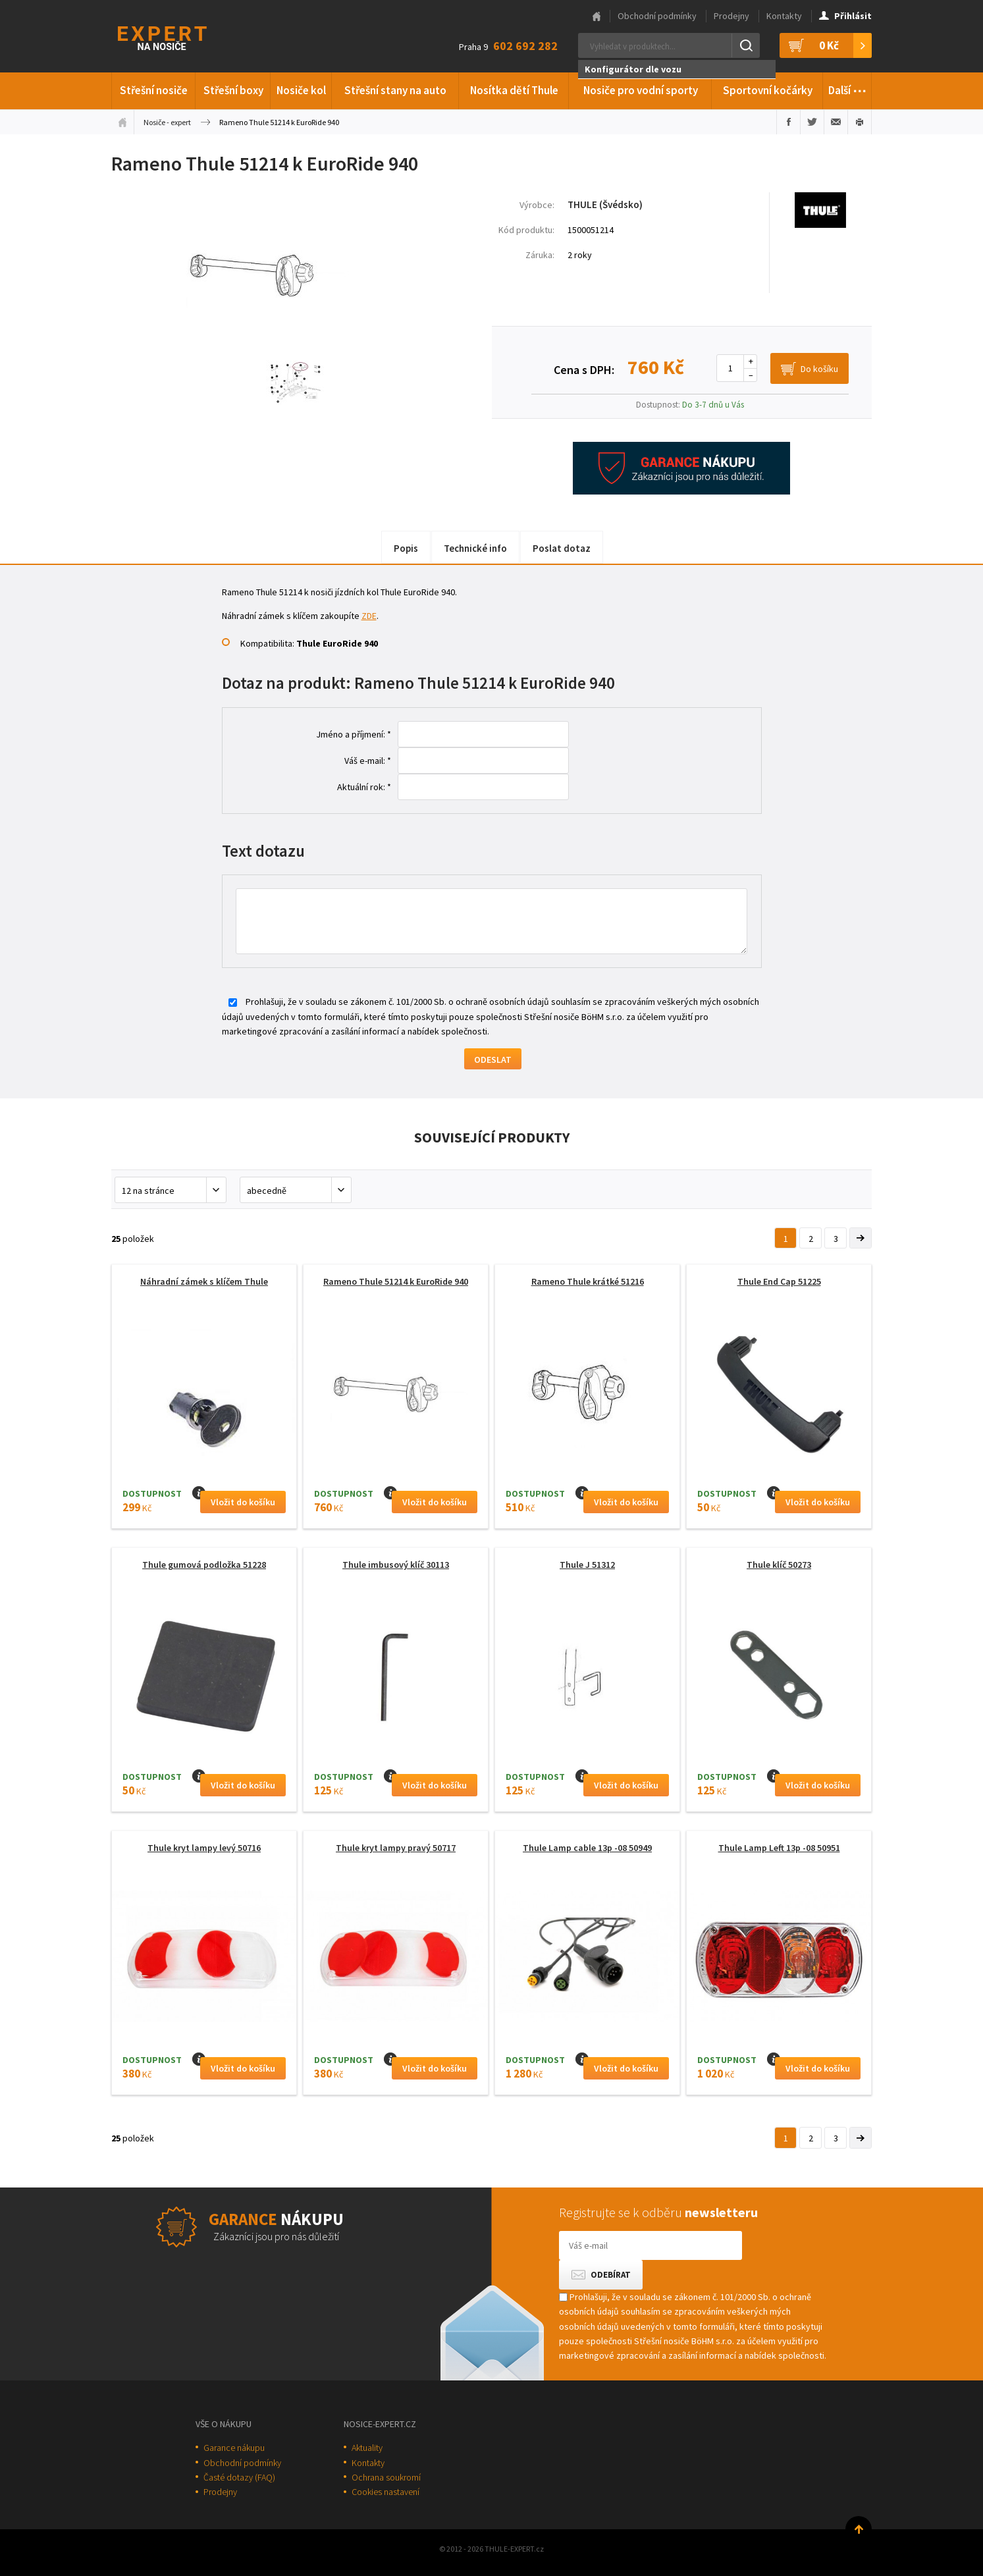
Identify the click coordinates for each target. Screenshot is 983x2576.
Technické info (475, 548)
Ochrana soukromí (386, 2477)
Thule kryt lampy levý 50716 (204, 1848)
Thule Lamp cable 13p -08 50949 (587, 1848)
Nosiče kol (301, 90)
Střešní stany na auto (395, 90)
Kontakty (784, 16)
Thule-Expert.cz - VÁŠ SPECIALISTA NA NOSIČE (179, 36)
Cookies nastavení (385, 2492)
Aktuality (367, 2448)
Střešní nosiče (154, 90)
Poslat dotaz (562, 548)
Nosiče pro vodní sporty (640, 90)
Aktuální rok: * (364, 787)
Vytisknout (859, 122)
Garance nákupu (234, 2448)
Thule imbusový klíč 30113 (395, 1564)
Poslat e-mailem (835, 122)
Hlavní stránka (596, 16)
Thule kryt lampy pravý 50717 (396, 1848)
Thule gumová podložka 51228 (204, 1564)
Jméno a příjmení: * (353, 734)
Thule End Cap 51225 (779, 1281)
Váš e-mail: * (367, 760)
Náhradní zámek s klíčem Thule (204, 1281)
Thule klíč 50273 (779, 1564)
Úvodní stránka (122, 122)
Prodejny (731, 16)
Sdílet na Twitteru (812, 122)
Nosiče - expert (167, 122)
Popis (406, 548)
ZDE (369, 616)
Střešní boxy (233, 90)
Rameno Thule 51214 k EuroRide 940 (395, 1281)
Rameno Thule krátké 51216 (587, 1281)
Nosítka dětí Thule (514, 90)
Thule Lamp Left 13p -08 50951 (779, 1848)
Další (847, 88)
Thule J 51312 (587, 1564)
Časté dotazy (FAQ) (239, 2477)
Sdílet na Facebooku (788, 122)
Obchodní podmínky (657, 16)
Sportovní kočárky (767, 90)
